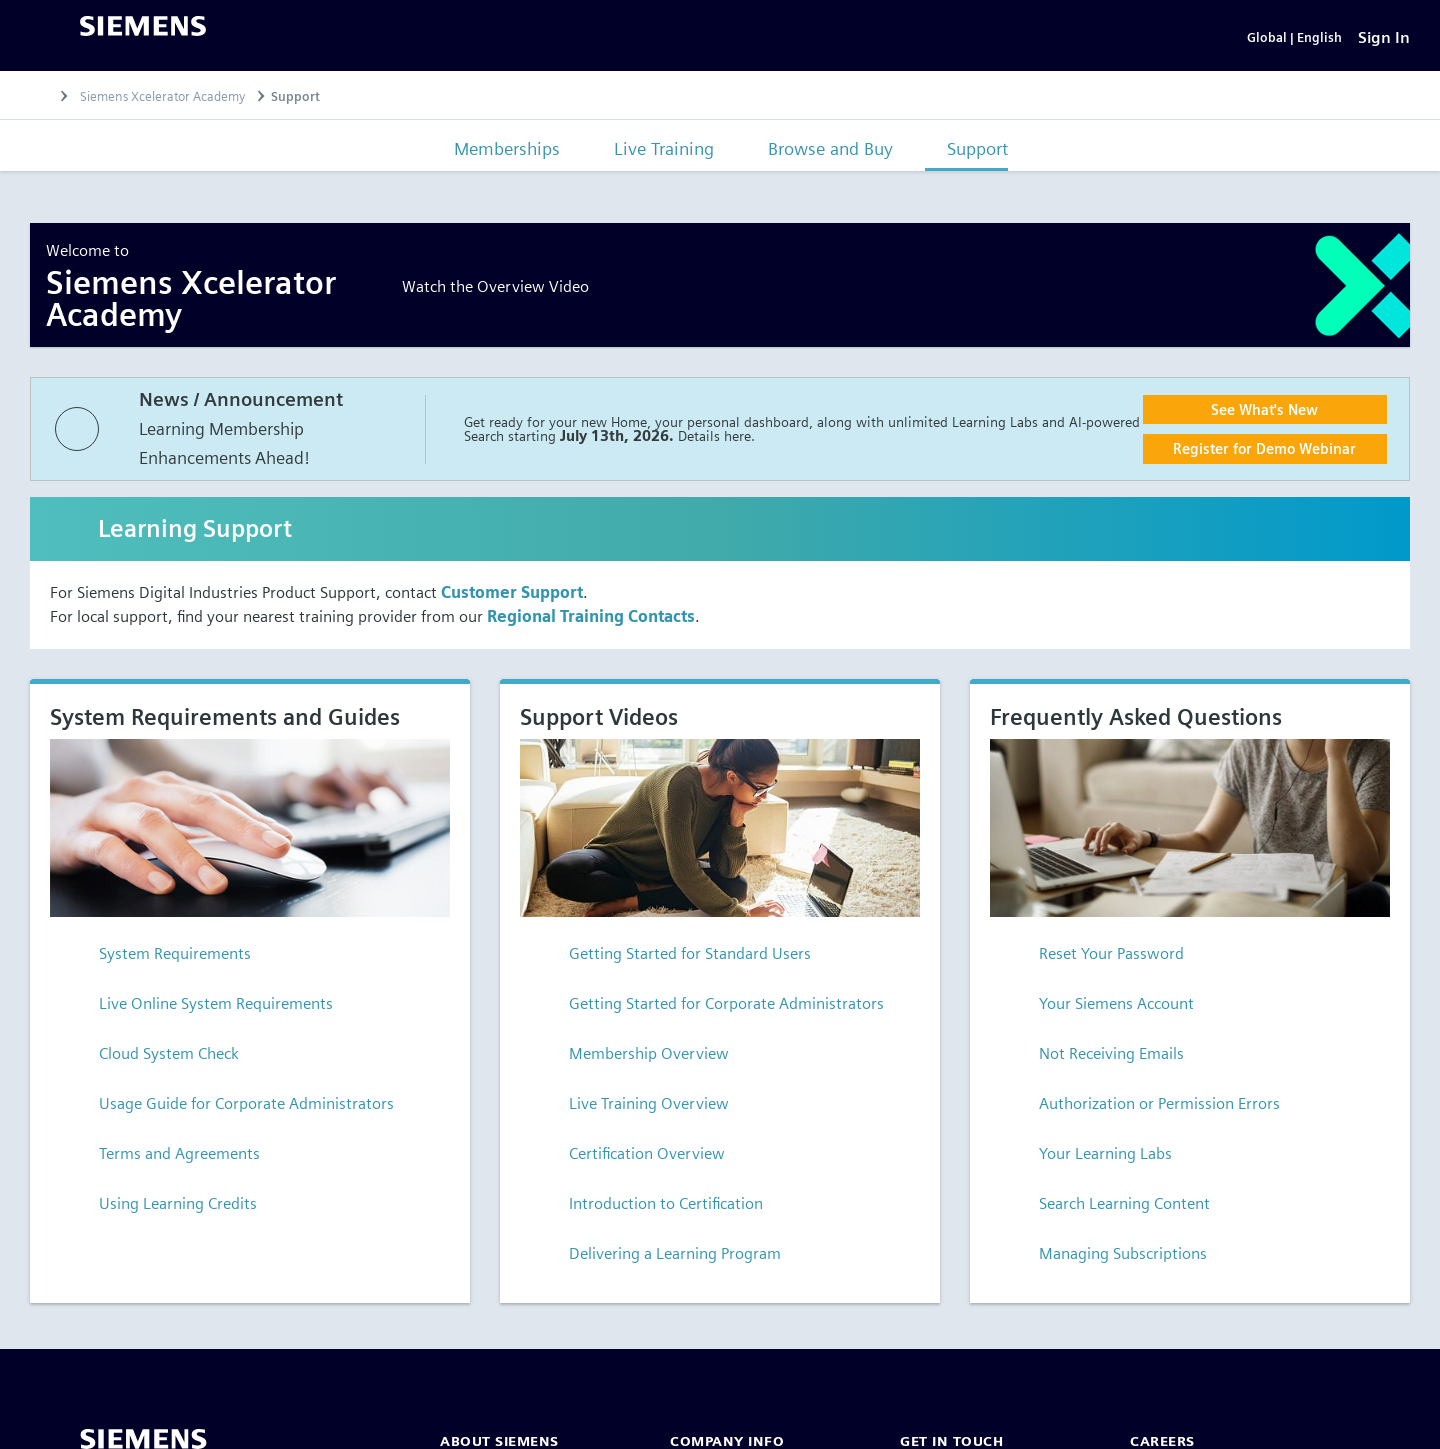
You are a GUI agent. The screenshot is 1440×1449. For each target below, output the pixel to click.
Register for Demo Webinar (1264, 452)
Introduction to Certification (650, 1207)
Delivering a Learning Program (659, 1257)
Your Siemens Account (1100, 1007)
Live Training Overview (633, 1107)
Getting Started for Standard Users (674, 957)
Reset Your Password (1095, 957)
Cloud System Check (153, 1057)
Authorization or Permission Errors (1143, 1107)
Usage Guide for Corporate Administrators (230, 1107)
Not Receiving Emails (1095, 1057)
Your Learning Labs (1089, 1157)
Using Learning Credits (162, 1207)
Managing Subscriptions (1107, 1257)
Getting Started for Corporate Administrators (710, 1007)
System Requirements (159, 957)
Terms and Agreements (163, 1157)
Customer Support (512, 596)
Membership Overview (633, 1057)
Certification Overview (631, 1157)
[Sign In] (1384, 39)
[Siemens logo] (143, 28)
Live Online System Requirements (200, 1007)
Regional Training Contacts (591, 620)
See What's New (1264, 413)
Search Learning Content (1108, 1207)
